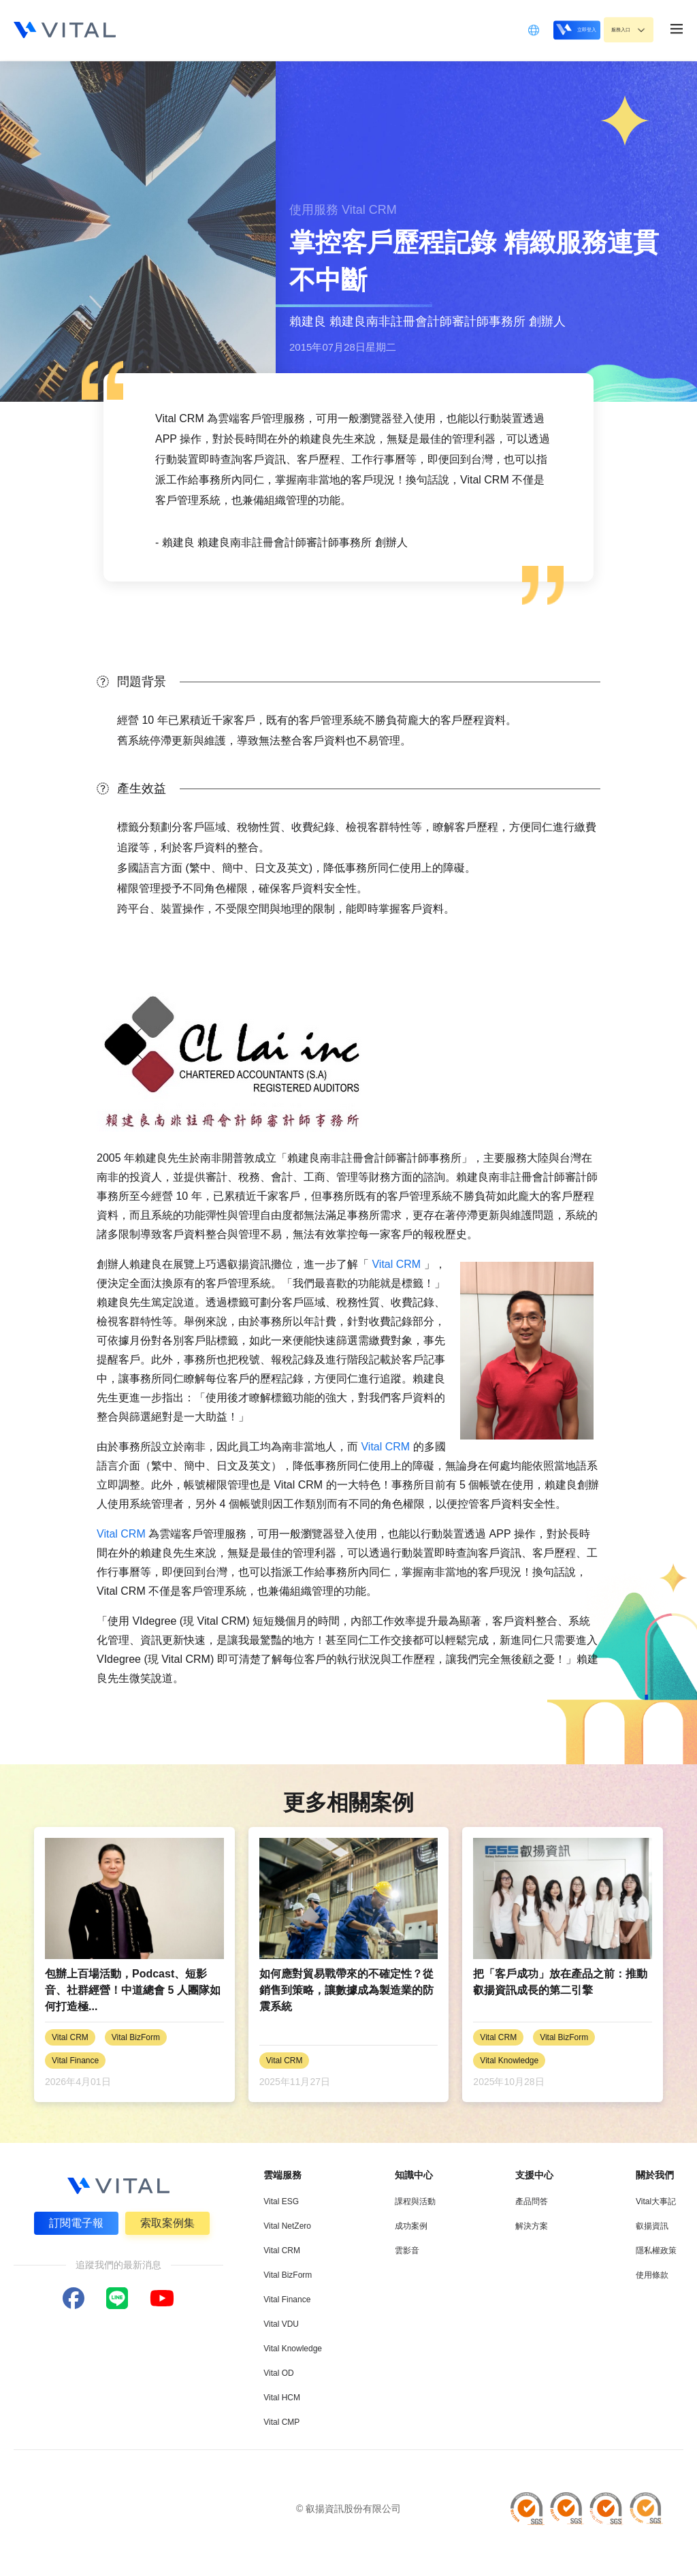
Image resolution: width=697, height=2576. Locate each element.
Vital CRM (396, 1264)
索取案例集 (169, 2221)
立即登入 (541, 29)
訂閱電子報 (74, 2221)
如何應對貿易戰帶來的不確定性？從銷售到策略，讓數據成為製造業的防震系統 (346, 1990)
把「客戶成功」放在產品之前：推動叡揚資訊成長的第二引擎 (560, 1982)
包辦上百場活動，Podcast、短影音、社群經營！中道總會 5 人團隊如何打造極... (133, 1990)
